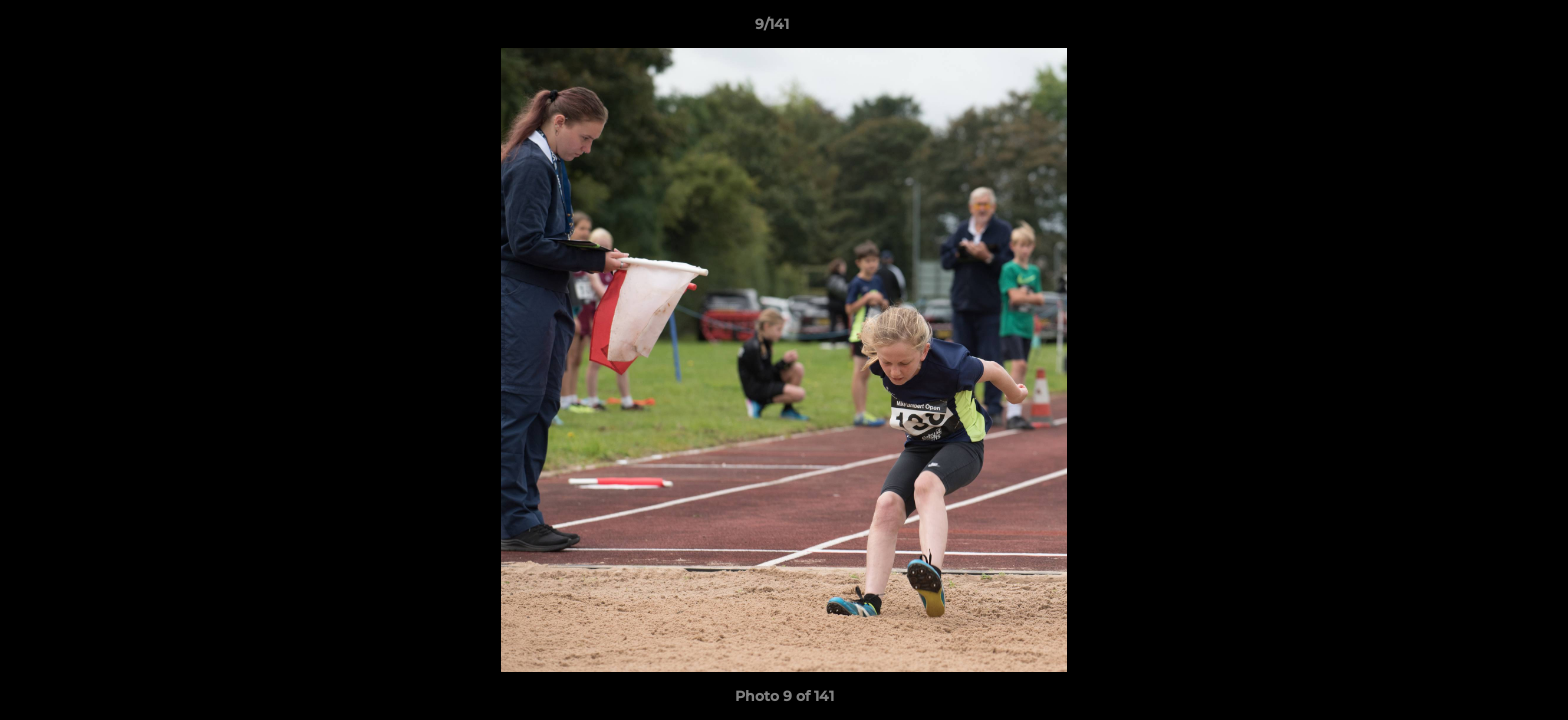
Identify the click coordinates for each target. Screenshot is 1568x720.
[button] (1484, 29)
